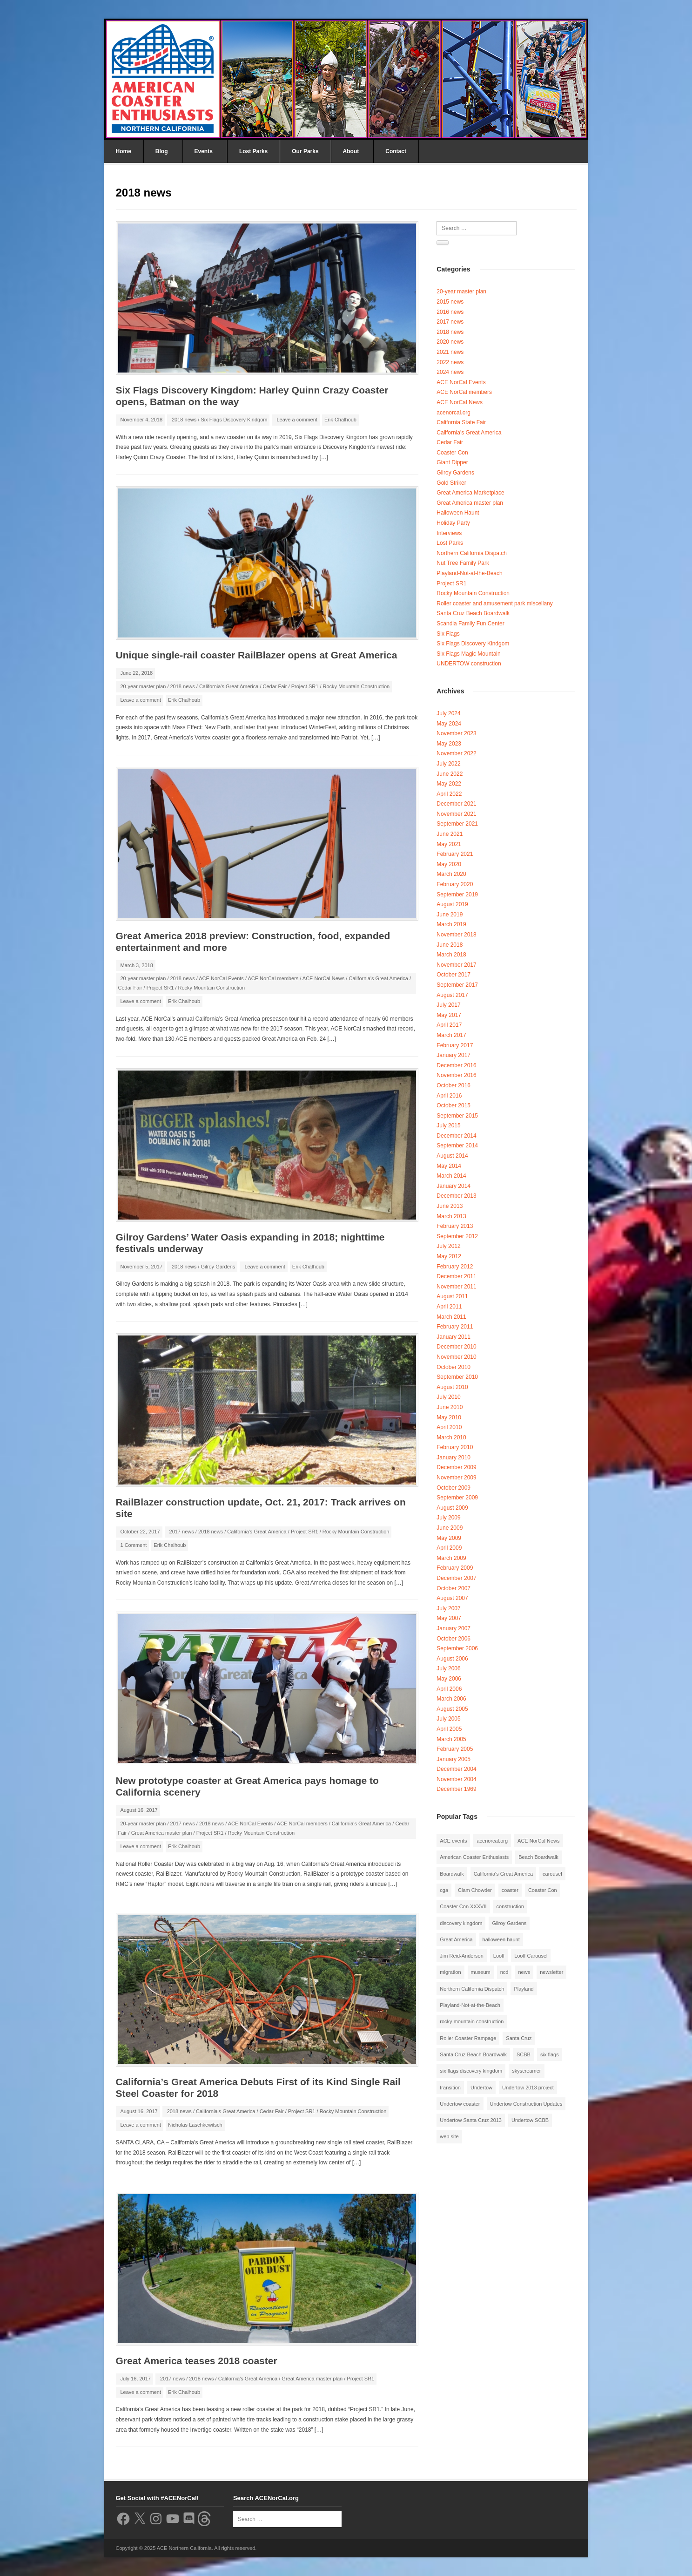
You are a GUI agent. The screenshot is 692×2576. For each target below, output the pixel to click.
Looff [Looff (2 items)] (498, 1956)
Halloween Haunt (458, 512)
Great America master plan (161, 1833)
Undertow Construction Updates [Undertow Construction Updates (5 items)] (526, 2104)
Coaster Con (452, 452)
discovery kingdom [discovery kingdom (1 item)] (461, 1923)
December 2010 (456, 1346)
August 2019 (452, 904)
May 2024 (449, 723)
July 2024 (448, 713)
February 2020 (455, 884)
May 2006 (449, 1678)
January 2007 (453, 1628)
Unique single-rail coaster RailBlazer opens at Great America (256, 655)
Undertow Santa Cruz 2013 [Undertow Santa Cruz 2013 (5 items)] (471, 2120)
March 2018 (451, 954)
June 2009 (450, 1528)
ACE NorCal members (273, 978)
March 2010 (451, 1437)
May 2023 (449, 743)
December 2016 (456, 1065)
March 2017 (451, 1035)
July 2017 (448, 1005)
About (351, 151)
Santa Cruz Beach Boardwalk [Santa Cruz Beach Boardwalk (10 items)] (473, 2054)
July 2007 (448, 1608)
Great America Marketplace (470, 492)
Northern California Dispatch (472, 553)
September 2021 (457, 823)
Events (204, 151)
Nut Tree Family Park (463, 563)
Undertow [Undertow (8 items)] (481, 2087)
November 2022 (456, 753)
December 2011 (456, 1276)
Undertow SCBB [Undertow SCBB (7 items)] (530, 2120)
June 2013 (450, 1206)
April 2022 (449, 794)
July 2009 (448, 1517)
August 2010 (452, 1387)
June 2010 (450, 1407)
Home (123, 151)
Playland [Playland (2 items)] (523, 1989)
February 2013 (455, 1226)
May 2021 (449, 844)
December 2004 (456, 1769)
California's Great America (228, 686)
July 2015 (448, 1125)
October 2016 (453, 1085)
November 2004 (456, 1779)
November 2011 (456, 1286)
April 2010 (449, 1427)
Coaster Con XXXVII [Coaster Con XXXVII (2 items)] (463, 1906)
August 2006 (452, 1658)
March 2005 (451, 1739)
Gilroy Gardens (218, 1266)
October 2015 (453, 1105)
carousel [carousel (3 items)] (552, 1874)
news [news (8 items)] (524, 1972)
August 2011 (452, 1296)
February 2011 (455, 1326)
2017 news (181, 1531)
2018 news (184, 419)
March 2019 (451, 924)
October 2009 (453, 1488)
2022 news (450, 362)
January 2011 (453, 1337)
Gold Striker (451, 483)
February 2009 (455, 1568)
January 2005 (453, 1759)
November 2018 (456, 934)
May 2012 (449, 1256)
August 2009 (452, 1508)
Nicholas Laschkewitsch (195, 2125)
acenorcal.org (453, 412)
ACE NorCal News (323, 978)
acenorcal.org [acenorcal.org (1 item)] (492, 1841)
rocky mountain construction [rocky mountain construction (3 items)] (472, 2021)
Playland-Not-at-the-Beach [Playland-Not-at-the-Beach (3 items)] (470, 2005)
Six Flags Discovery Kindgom (234, 419)
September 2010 (457, 1377)
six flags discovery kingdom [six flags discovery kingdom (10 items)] (471, 2071)
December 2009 (456, 1467)
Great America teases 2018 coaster (196, 2360)
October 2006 (453, 1638)
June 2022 (450, 774)
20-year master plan (143, 686)
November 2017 (456, 965)
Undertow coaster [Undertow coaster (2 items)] (460, 2104)
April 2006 (449, 1689)
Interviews (449, 533)
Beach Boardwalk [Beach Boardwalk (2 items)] (538, 1857)
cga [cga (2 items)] (444, 1890)
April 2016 (449, 1095)
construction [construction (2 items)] (510, 1906)
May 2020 (449, 864)
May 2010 (449, 1417)
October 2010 (453, 1367)
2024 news (450, 372)
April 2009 (449, 1548)
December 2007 (456, 1578)
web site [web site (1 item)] (449, 2136)
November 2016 (456, 1075)
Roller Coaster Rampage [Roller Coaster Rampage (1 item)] (468, 2038)
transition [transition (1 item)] (450, 2087)
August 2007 (452, 1598)
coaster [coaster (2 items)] (510, 1890)
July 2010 (448, 1397)
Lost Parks (253, 151)
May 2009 (449, 1538)
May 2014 (449, 1166)
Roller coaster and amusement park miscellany (494, 603)
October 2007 (453, 1588)
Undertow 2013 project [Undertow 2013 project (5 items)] (528, 2087)
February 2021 (455, 854)
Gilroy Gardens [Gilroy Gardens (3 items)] (509, 1923)
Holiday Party (453, 523)
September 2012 (457, 1236)
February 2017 (455, 1045)
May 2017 (449, 1015)
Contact (395, 151)
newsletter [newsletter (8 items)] (551, 1972)
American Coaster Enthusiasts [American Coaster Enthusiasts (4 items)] (474, 1857)
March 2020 (451, 874)
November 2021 (456, 814)
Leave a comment (296, 419)
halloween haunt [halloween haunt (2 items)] (501, 1939)
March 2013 (451, 1216)
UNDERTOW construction (469, 663)
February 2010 (455, 1447)
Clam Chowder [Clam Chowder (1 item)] (475, 1890)
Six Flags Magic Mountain (468, 654)
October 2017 (453, 974)
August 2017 (452, 995)
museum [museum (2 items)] (480, 1972)
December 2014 (456, 1135)
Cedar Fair (275, 686)
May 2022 (449, 783)
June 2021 (450, 834)
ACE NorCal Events (221, 978)
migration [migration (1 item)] (450, 1972)
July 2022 (448, 763)
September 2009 (457, 1497)
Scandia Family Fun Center (470, 623)
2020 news (450, 342)
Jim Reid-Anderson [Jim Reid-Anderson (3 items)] (462, 1956)
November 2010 (456, 1357)
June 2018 (450, 945)
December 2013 (456, 1196)
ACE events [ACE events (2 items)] (453, 1841)
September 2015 (457, 1115)
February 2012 (455, 1266)
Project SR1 (305, 686)
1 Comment (134, 1545)
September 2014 (457, 1145)
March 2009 (451, 1558)
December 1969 (456, 1789)
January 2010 (453, 1457)
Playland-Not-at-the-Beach (469, 573)
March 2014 (451, 1176)
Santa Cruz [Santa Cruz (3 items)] (518, 2038)
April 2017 (449, 1025)
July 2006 (448, 1668)
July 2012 (448, 1246)
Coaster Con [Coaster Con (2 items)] (542, 1890)
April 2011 (449, 1306)
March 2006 (451, 1698)
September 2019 (457, 894)
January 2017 (453, 1055)
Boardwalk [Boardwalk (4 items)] (452, 1874)
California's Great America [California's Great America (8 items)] (503, 1874)
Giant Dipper (452, 462)
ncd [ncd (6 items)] (504, 1972)
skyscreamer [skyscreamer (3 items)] (526, 2071)
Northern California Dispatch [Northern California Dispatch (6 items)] (472, 1989)
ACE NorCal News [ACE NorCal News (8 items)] (538, 1841)
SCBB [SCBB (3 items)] (524, 2054)
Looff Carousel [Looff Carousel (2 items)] (530, 1956)
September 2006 (457, 1648)
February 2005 (455, 1749)
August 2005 (452, 1709)
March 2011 (451, 1317)
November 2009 (456, 1477)
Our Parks (305, 151)
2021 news (450, 352)
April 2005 (449, 1729)
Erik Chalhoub (340, 419)
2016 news (450, 312)
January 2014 (453, 1186)
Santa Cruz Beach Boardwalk (473, 613)
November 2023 (456, 733)
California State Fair (461, 422)
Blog (161, 151)
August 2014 (452, 1155)
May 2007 (449, 1618)
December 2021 (456, 803)
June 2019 (450, 914)
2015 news (450, 301)
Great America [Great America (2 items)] (456, 1939)
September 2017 (457, 985)
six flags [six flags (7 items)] (549, 2054)
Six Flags (448, 633)
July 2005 (448, 1718)
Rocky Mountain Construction (356, 686)
